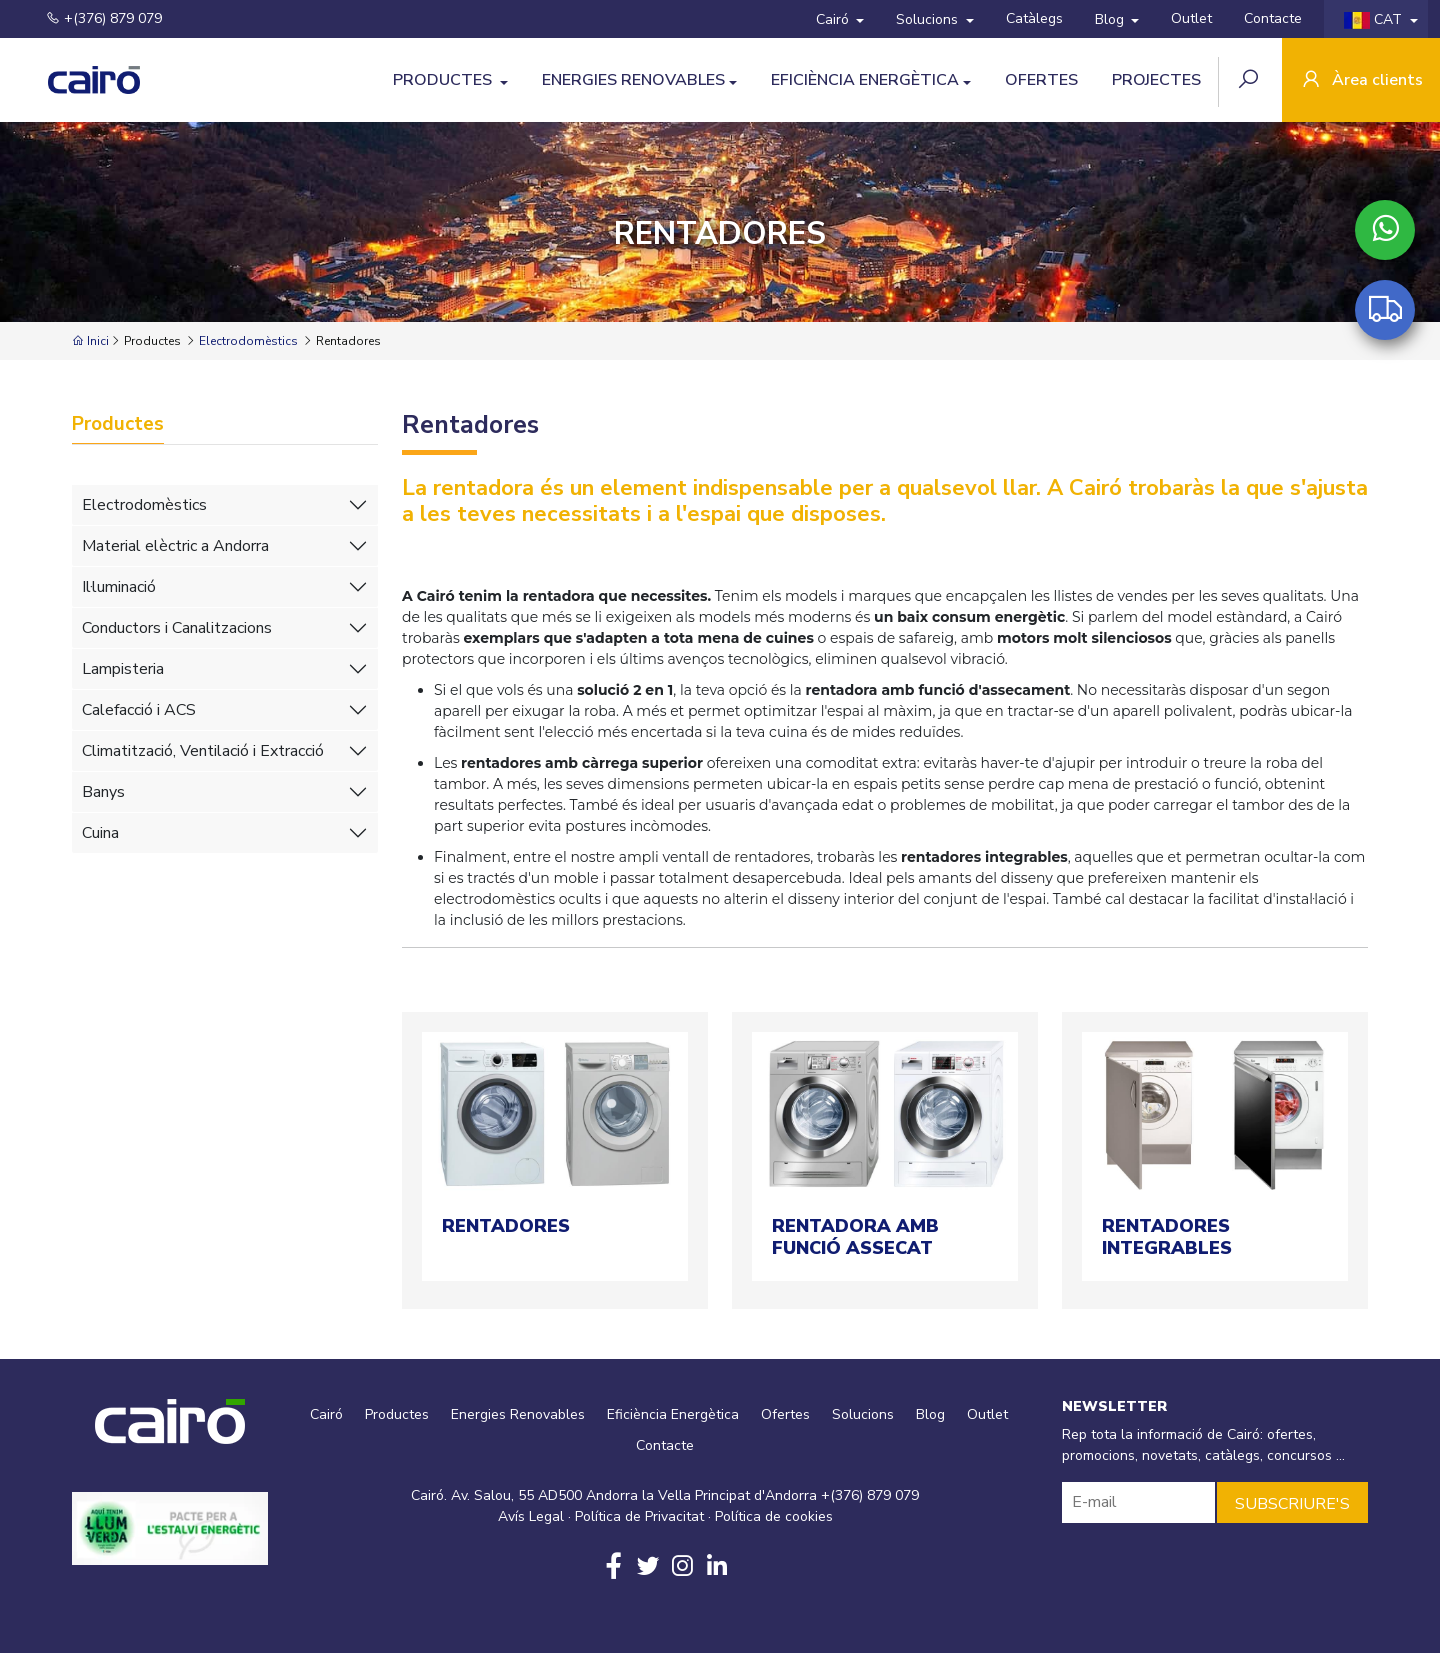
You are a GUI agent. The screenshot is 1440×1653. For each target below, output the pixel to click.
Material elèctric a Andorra (175, 546)
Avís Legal (531, 1516)
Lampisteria (123, 669)
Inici (90, 341)
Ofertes (1041, 80)
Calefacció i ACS (139, 710)
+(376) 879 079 (92, 18)
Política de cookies (774, 1516)
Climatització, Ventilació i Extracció (203, 751)
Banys (103, 792)
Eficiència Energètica (865, 80)
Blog (1111, 19)
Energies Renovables (633, 80)
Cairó (834, 19)
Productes (444, 80)
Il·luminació (119, 587)
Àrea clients (1361, 81)
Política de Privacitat (639, 1516)
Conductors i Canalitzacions (177, 628)
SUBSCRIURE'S (1292, 1504)
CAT (1375, 19)
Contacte (1273, 18)
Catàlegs (1034, 18)
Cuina (100, 833)
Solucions (929, 19)
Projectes (1156, 80)
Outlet (1191, 18)
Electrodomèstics (248, 341)
